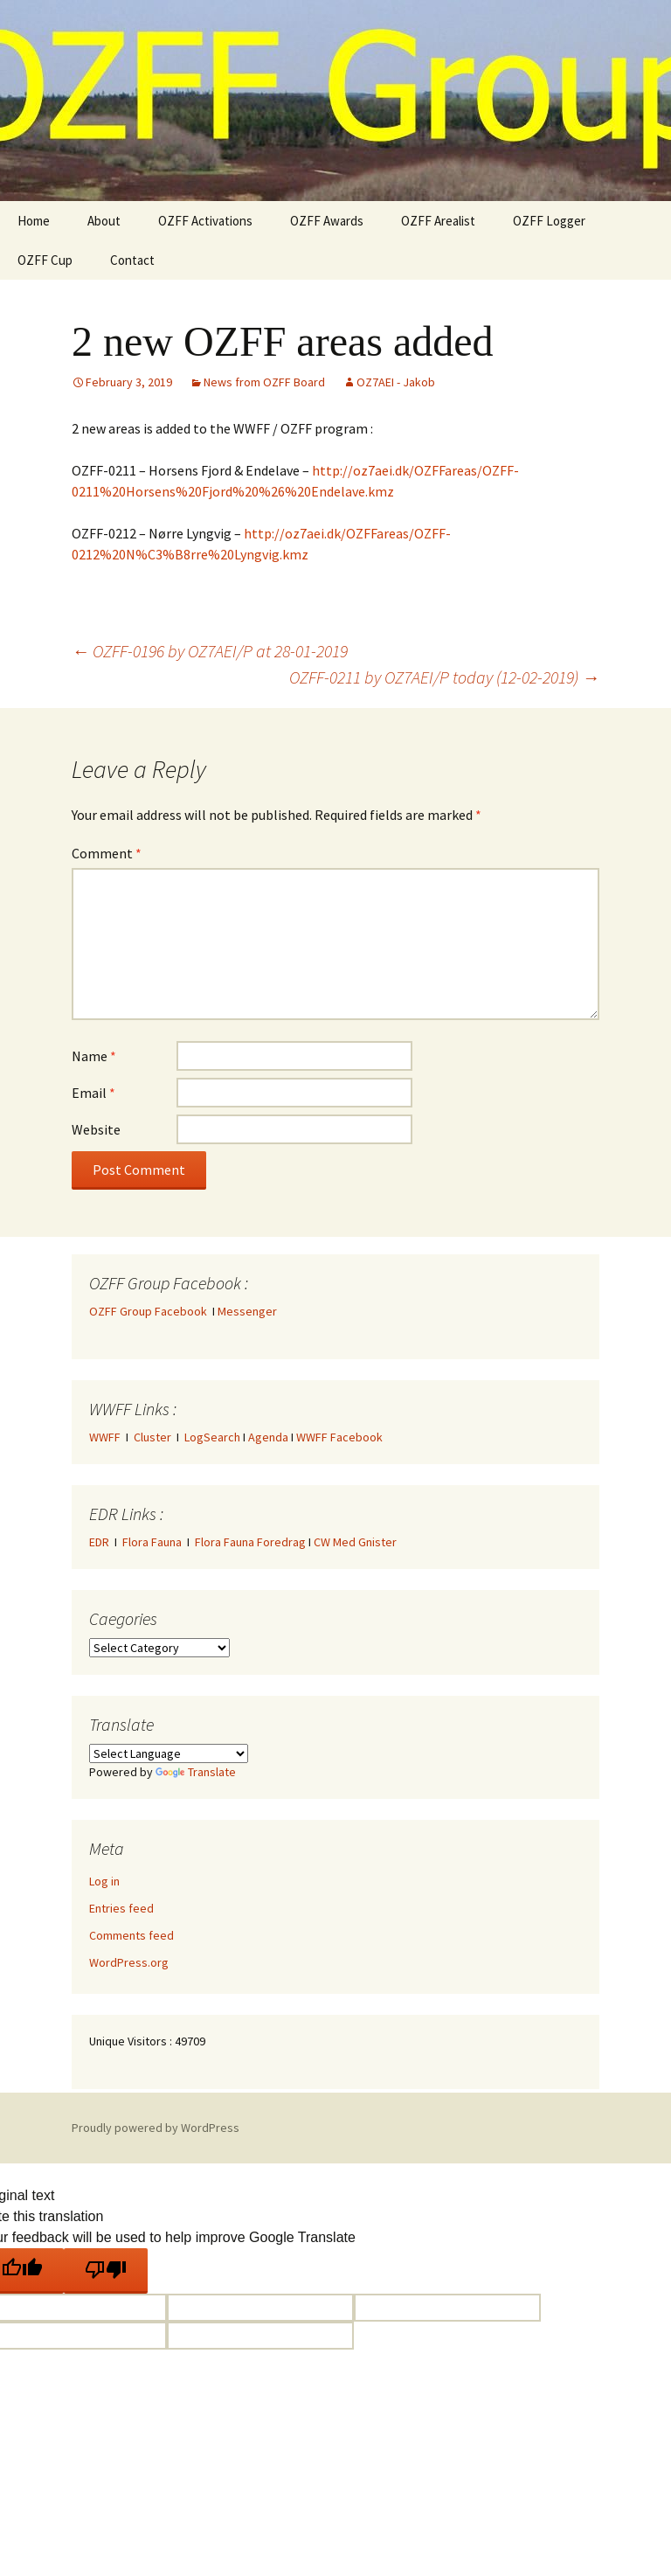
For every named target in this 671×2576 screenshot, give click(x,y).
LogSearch (212, 1437)
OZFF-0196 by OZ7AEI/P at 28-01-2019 (210, 651)
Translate (196, 1772)
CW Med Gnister (355, 1542)
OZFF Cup (45, 260)
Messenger (247, 1311)
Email (93, 1092)
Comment (107, 853)
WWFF (105, 1437)
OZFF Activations (205, 220)
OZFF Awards (326, 220)
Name (94, 1056)
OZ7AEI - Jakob (395, 382)
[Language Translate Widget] (168, 1753)
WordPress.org (129, 1962)
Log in (104, 1881)
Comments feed (131, 1935)
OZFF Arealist (438, 220)
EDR (99, 1542)
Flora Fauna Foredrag (250, 1542)
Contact (132, 260)
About (104, 220)
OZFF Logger (549, 220)
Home (33, 220)
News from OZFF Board (264, 382)
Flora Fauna (152, 1542)
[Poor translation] (106, 2271)
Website (96, 1129)
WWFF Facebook (339, 1437)
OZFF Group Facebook (150, 1311)
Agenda (268, 1437)
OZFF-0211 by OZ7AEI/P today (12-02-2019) (444, 677)
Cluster (152, 1437)
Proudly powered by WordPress (155, 2127)
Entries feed (121, 1908)
